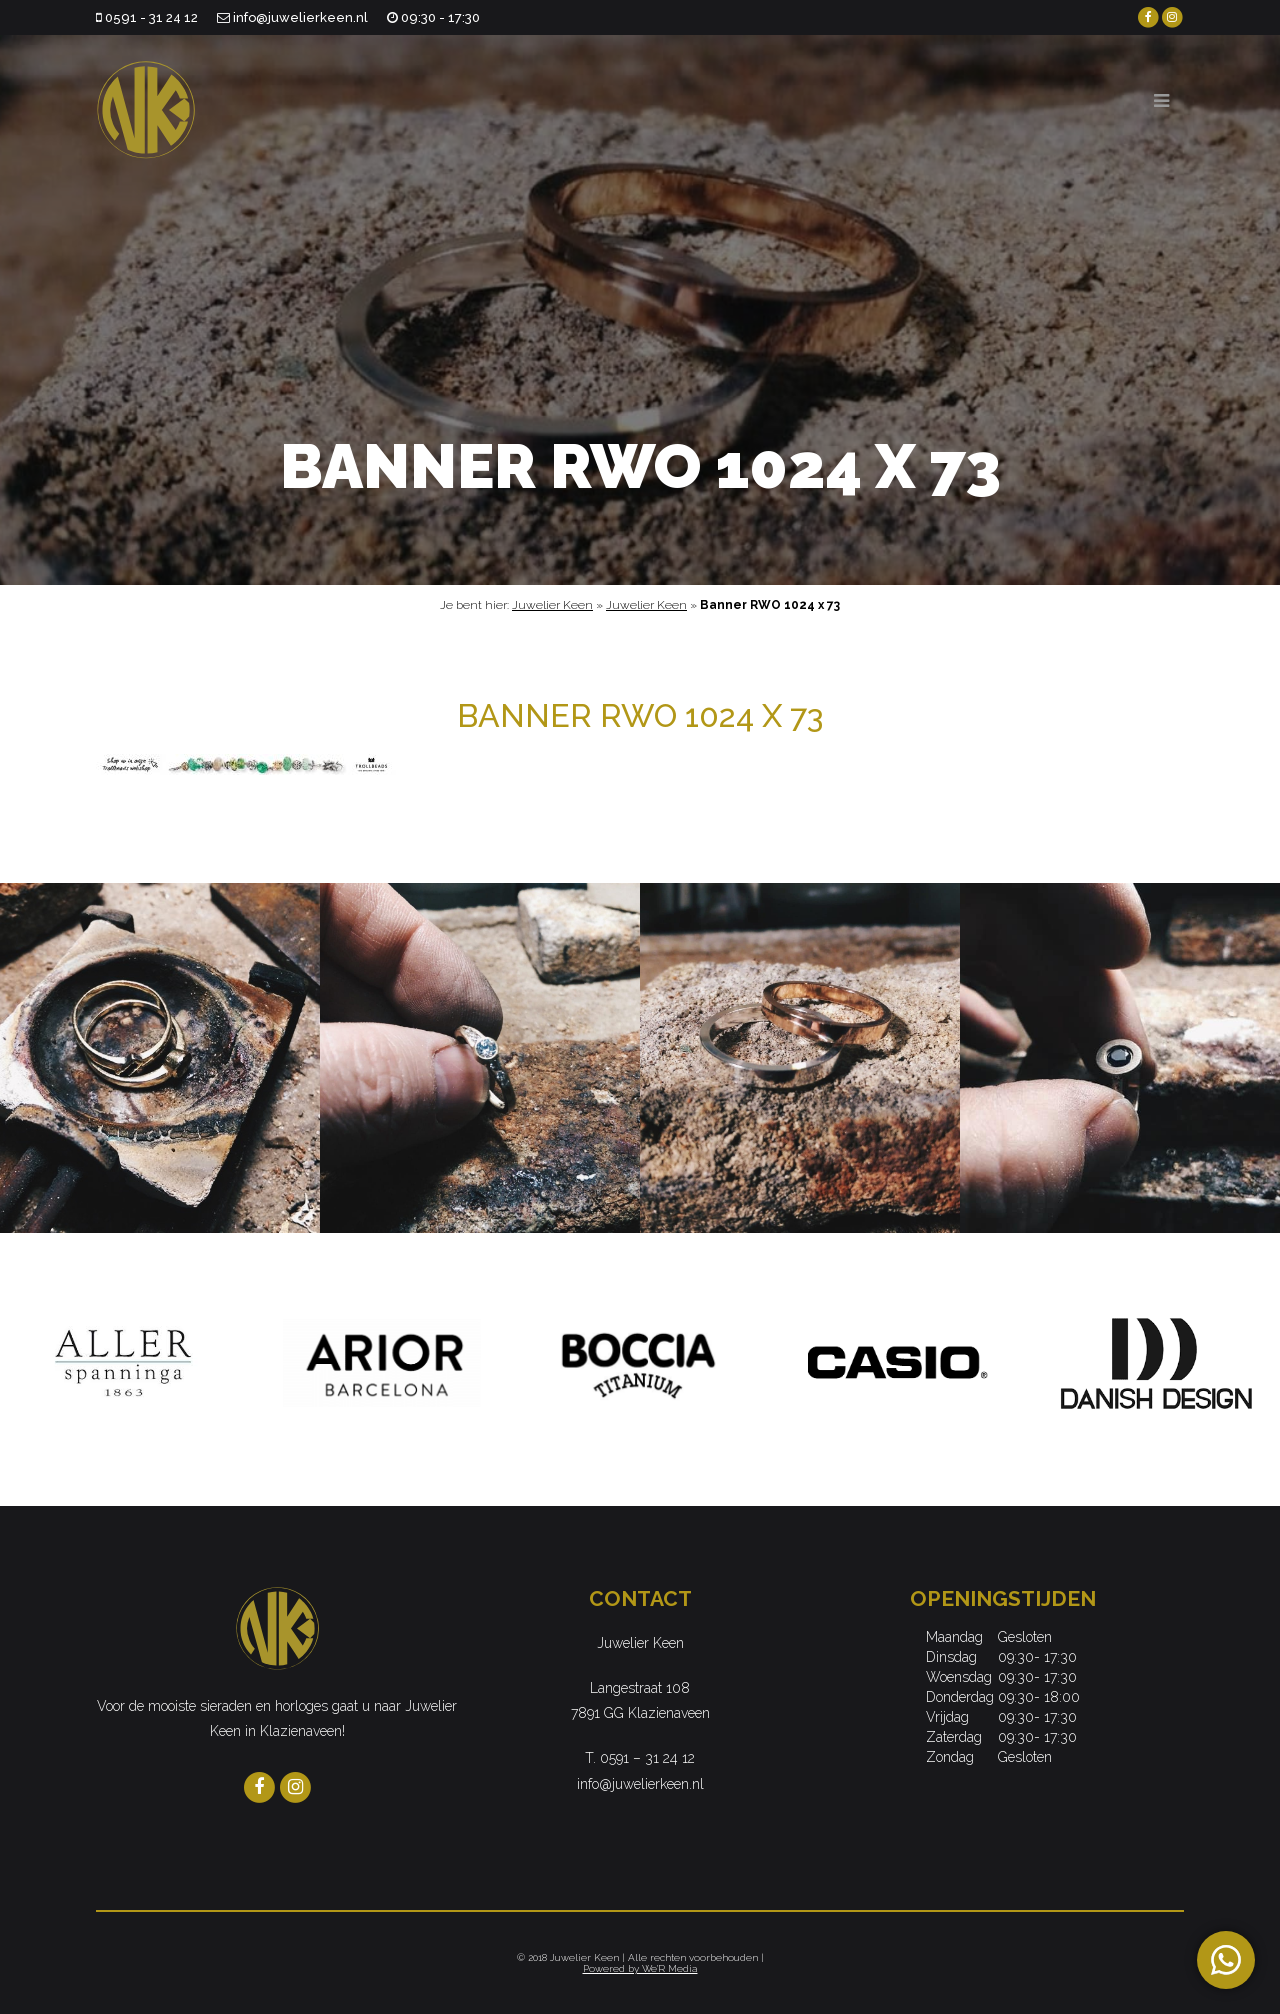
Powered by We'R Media (640, 1968)
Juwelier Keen (552, 605)
